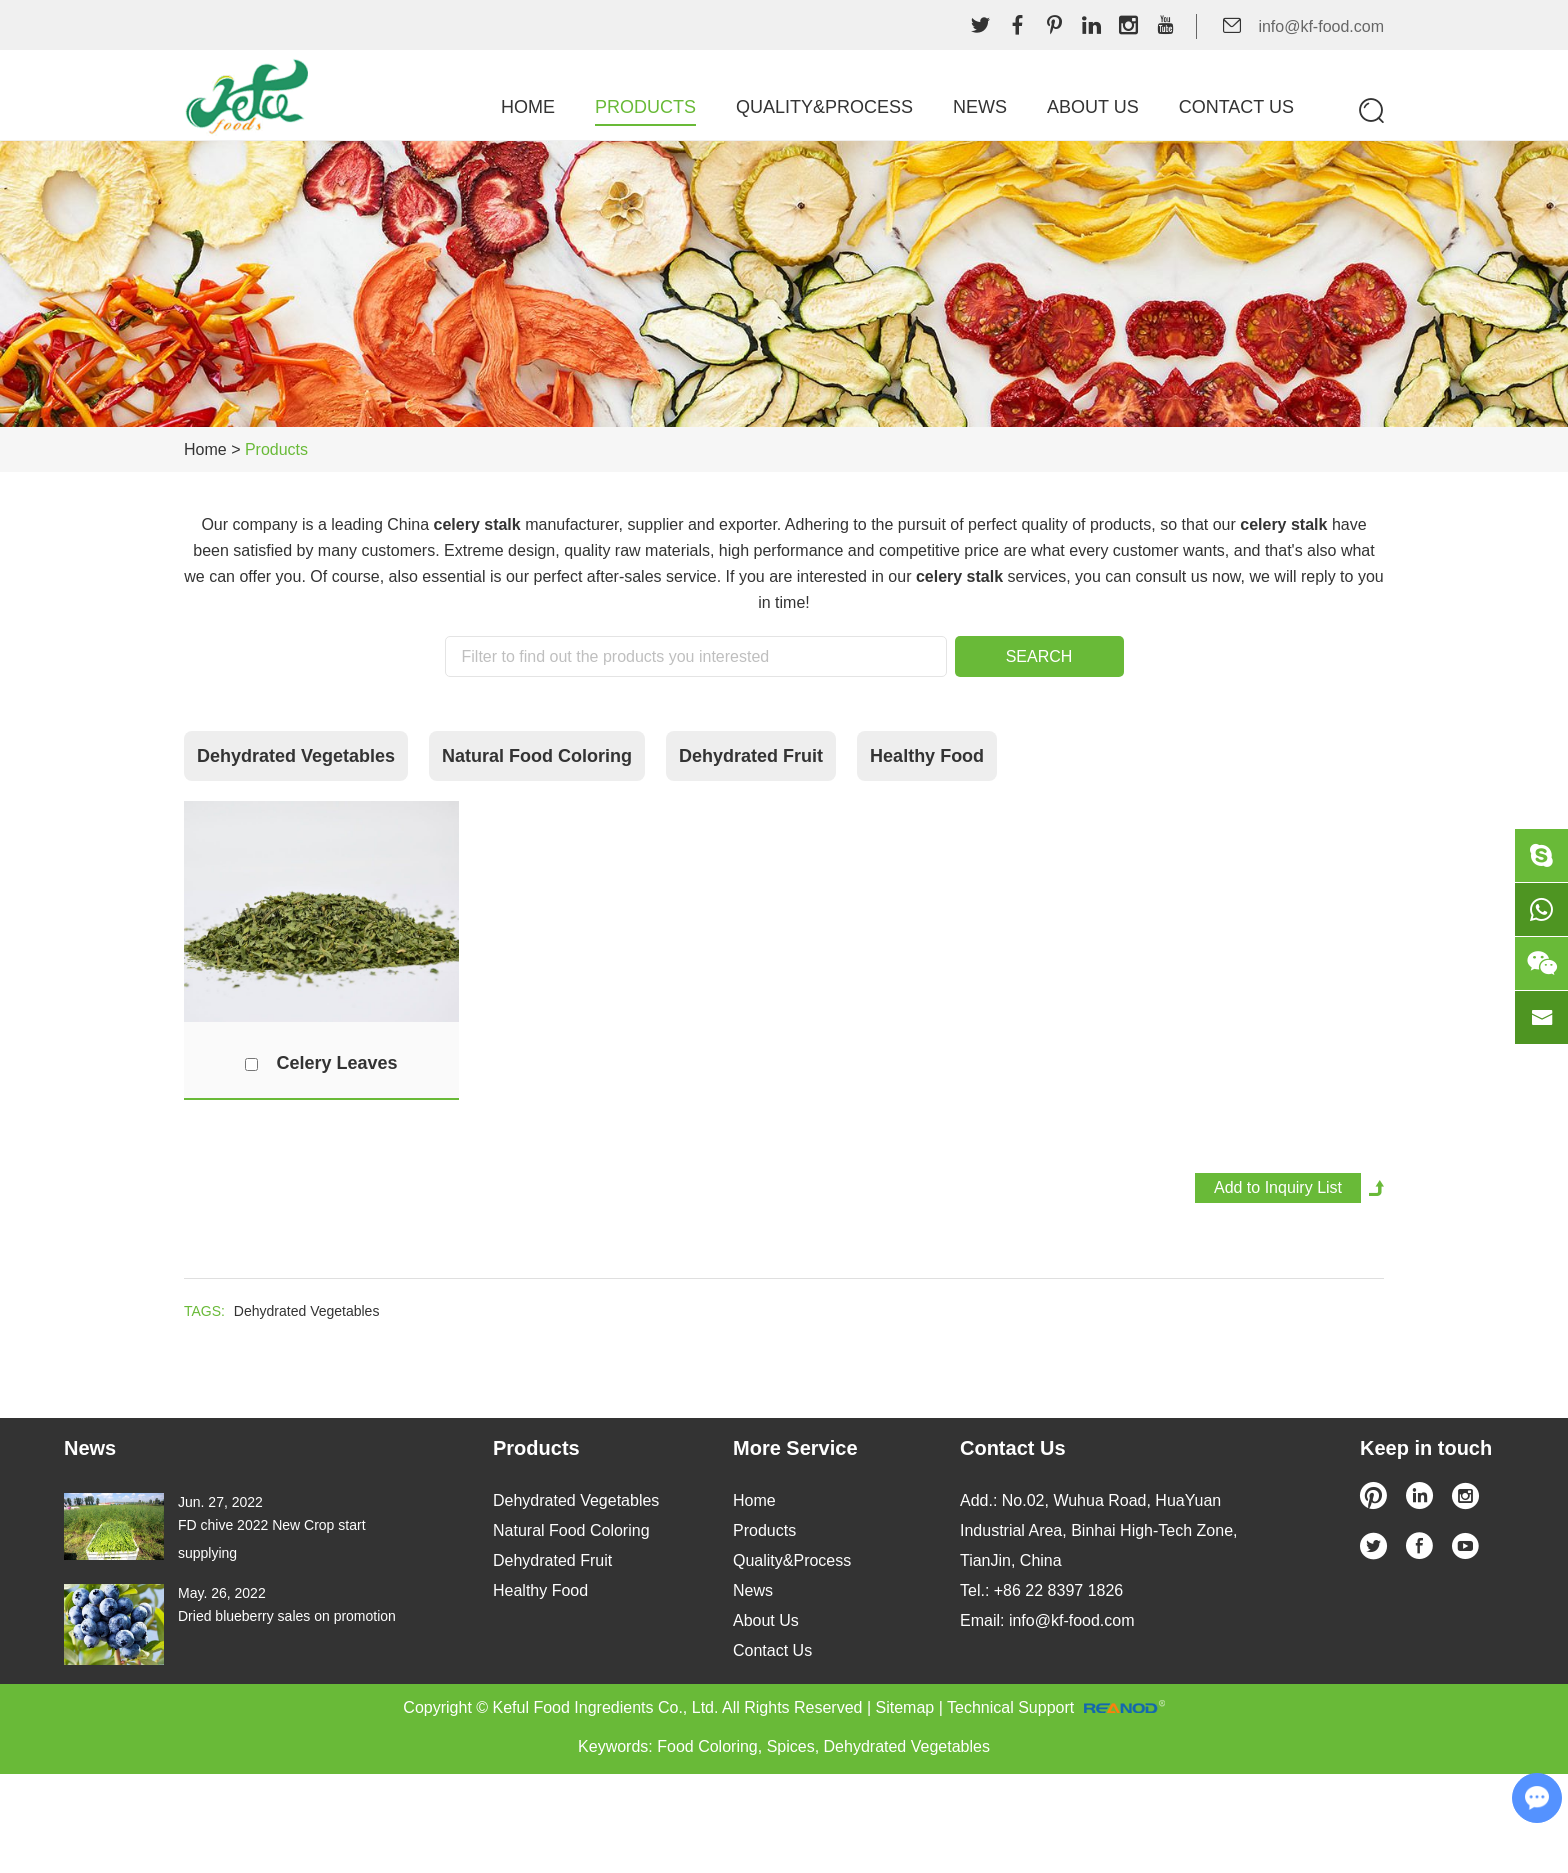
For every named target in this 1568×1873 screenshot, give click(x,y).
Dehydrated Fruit (751, 756)
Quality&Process (824, 107)
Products (645, 107)
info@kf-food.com (1321, 26)
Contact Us (1236, 107)
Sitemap (905, 1707)
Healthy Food (927, 756)
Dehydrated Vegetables (296, 756)
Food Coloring (707, 1746)
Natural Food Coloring (537, 756)
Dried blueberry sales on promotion (287, 1616)
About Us (1093, 107)
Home (528, 107)
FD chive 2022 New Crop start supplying (272, 1539)
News (980, 107)
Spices (791, 1746)
